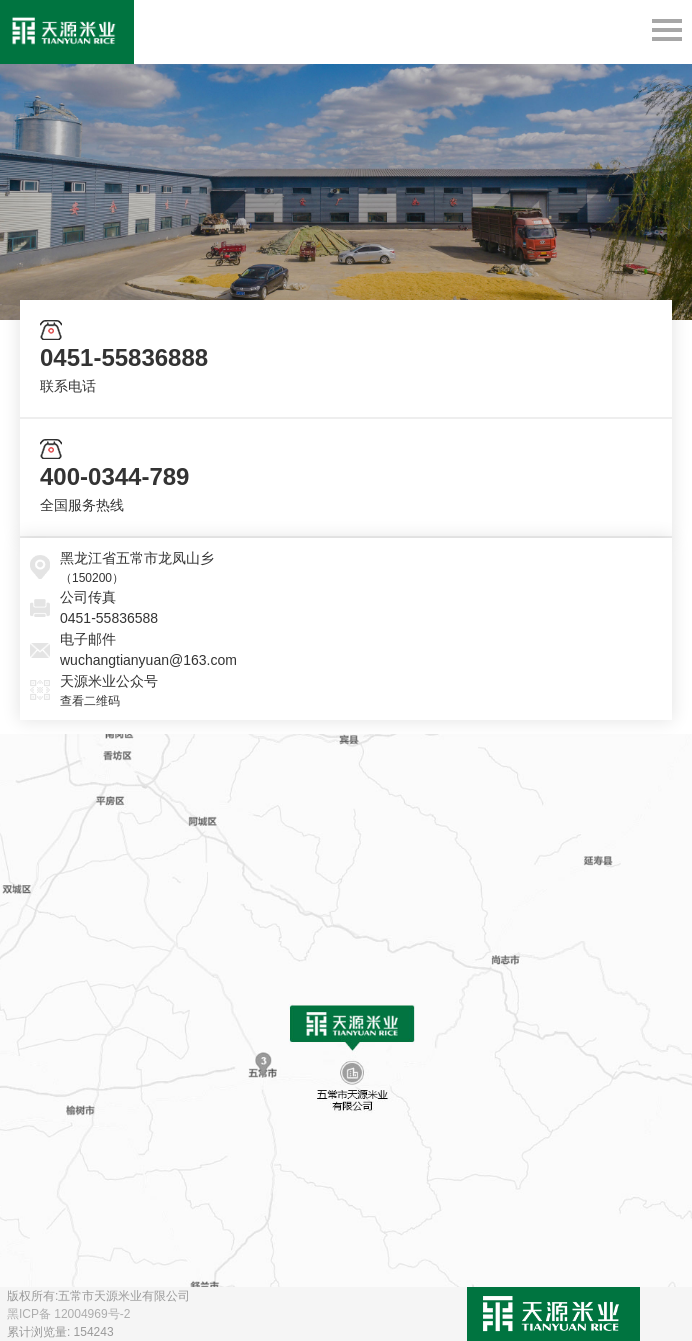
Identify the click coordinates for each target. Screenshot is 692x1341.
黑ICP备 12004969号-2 (68, 1314)
